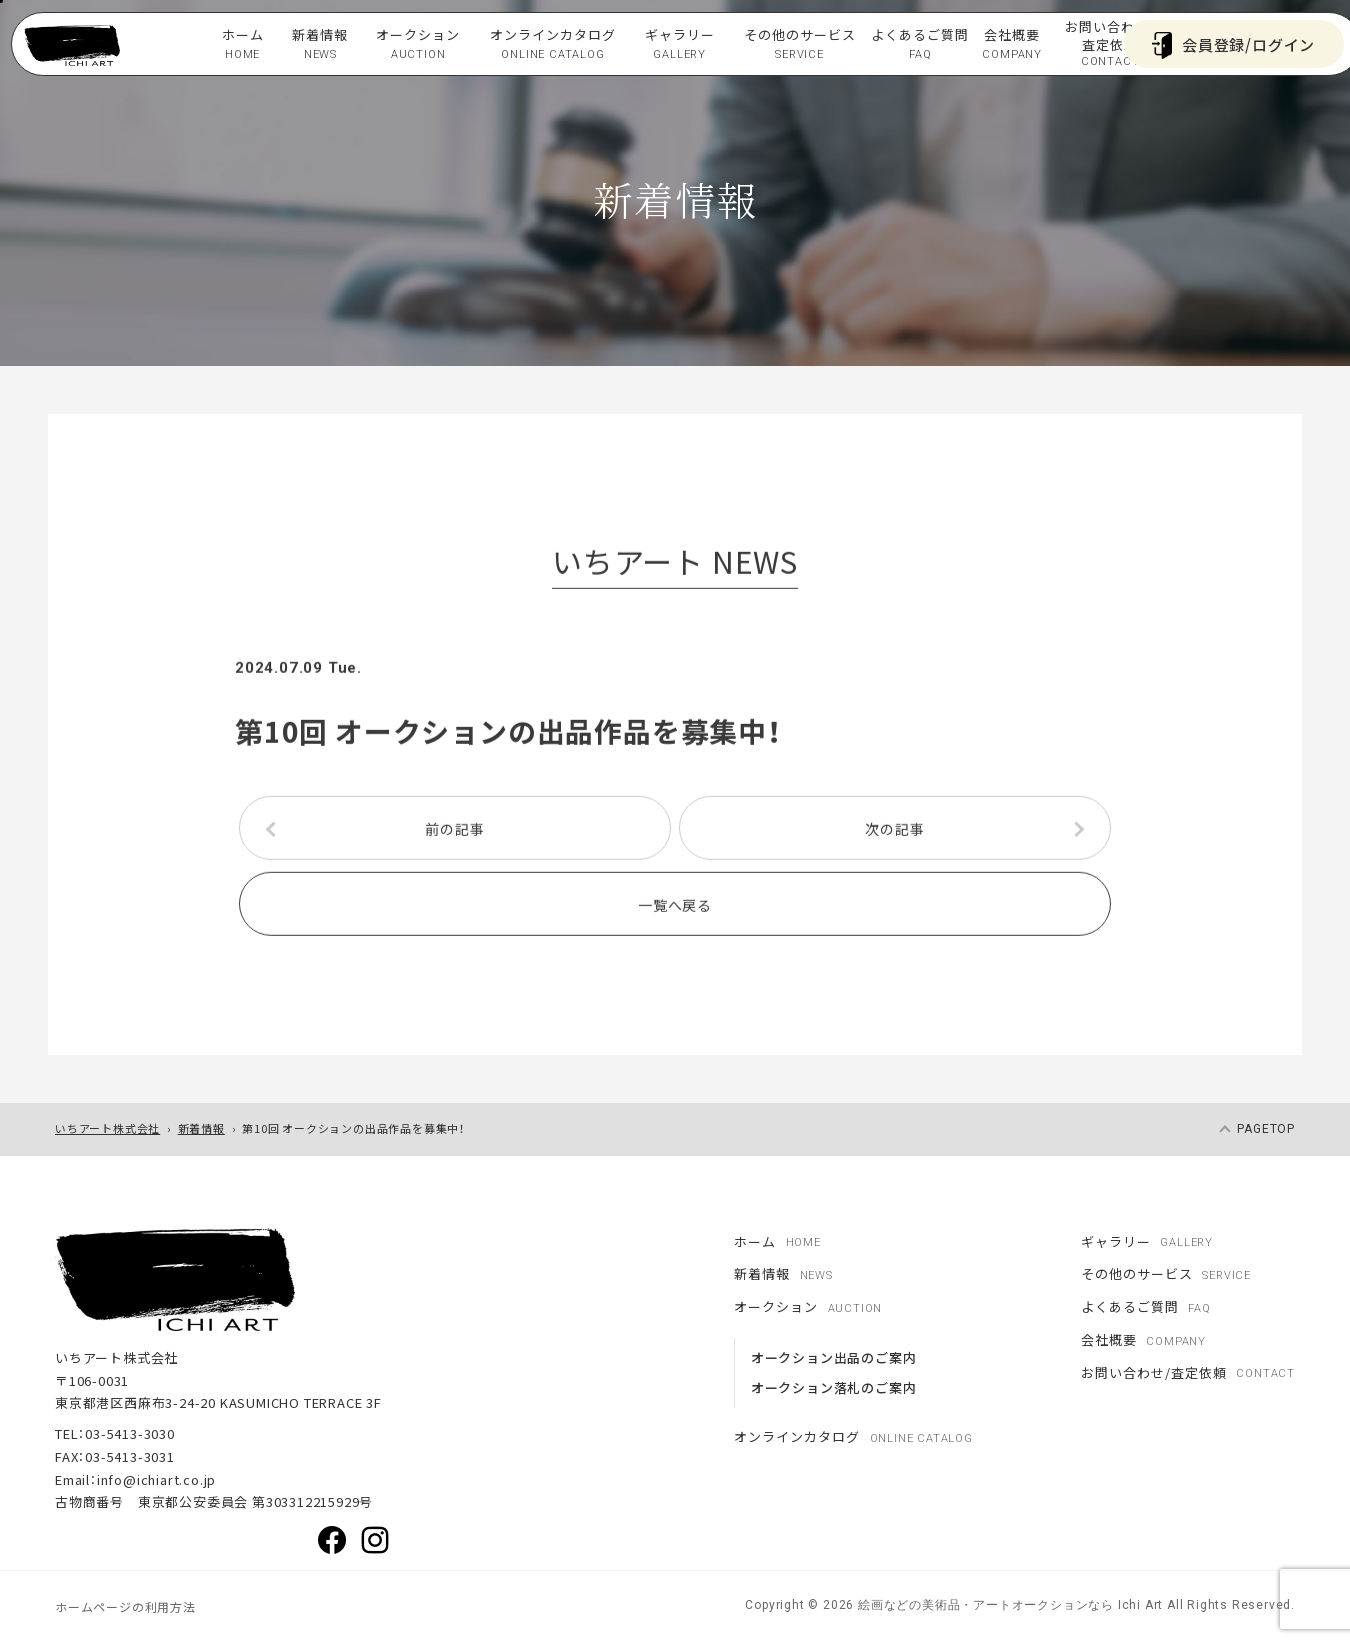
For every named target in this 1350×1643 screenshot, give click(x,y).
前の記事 (454, 833)
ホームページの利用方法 (125, 1606)
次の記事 (894, 833)
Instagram (375, 1540)
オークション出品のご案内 (834, 1357)
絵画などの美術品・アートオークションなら (984, 1605)
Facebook (332, 1540)
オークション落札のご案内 (834, 1387)
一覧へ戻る (675, 909)
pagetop (1266, 1129)
